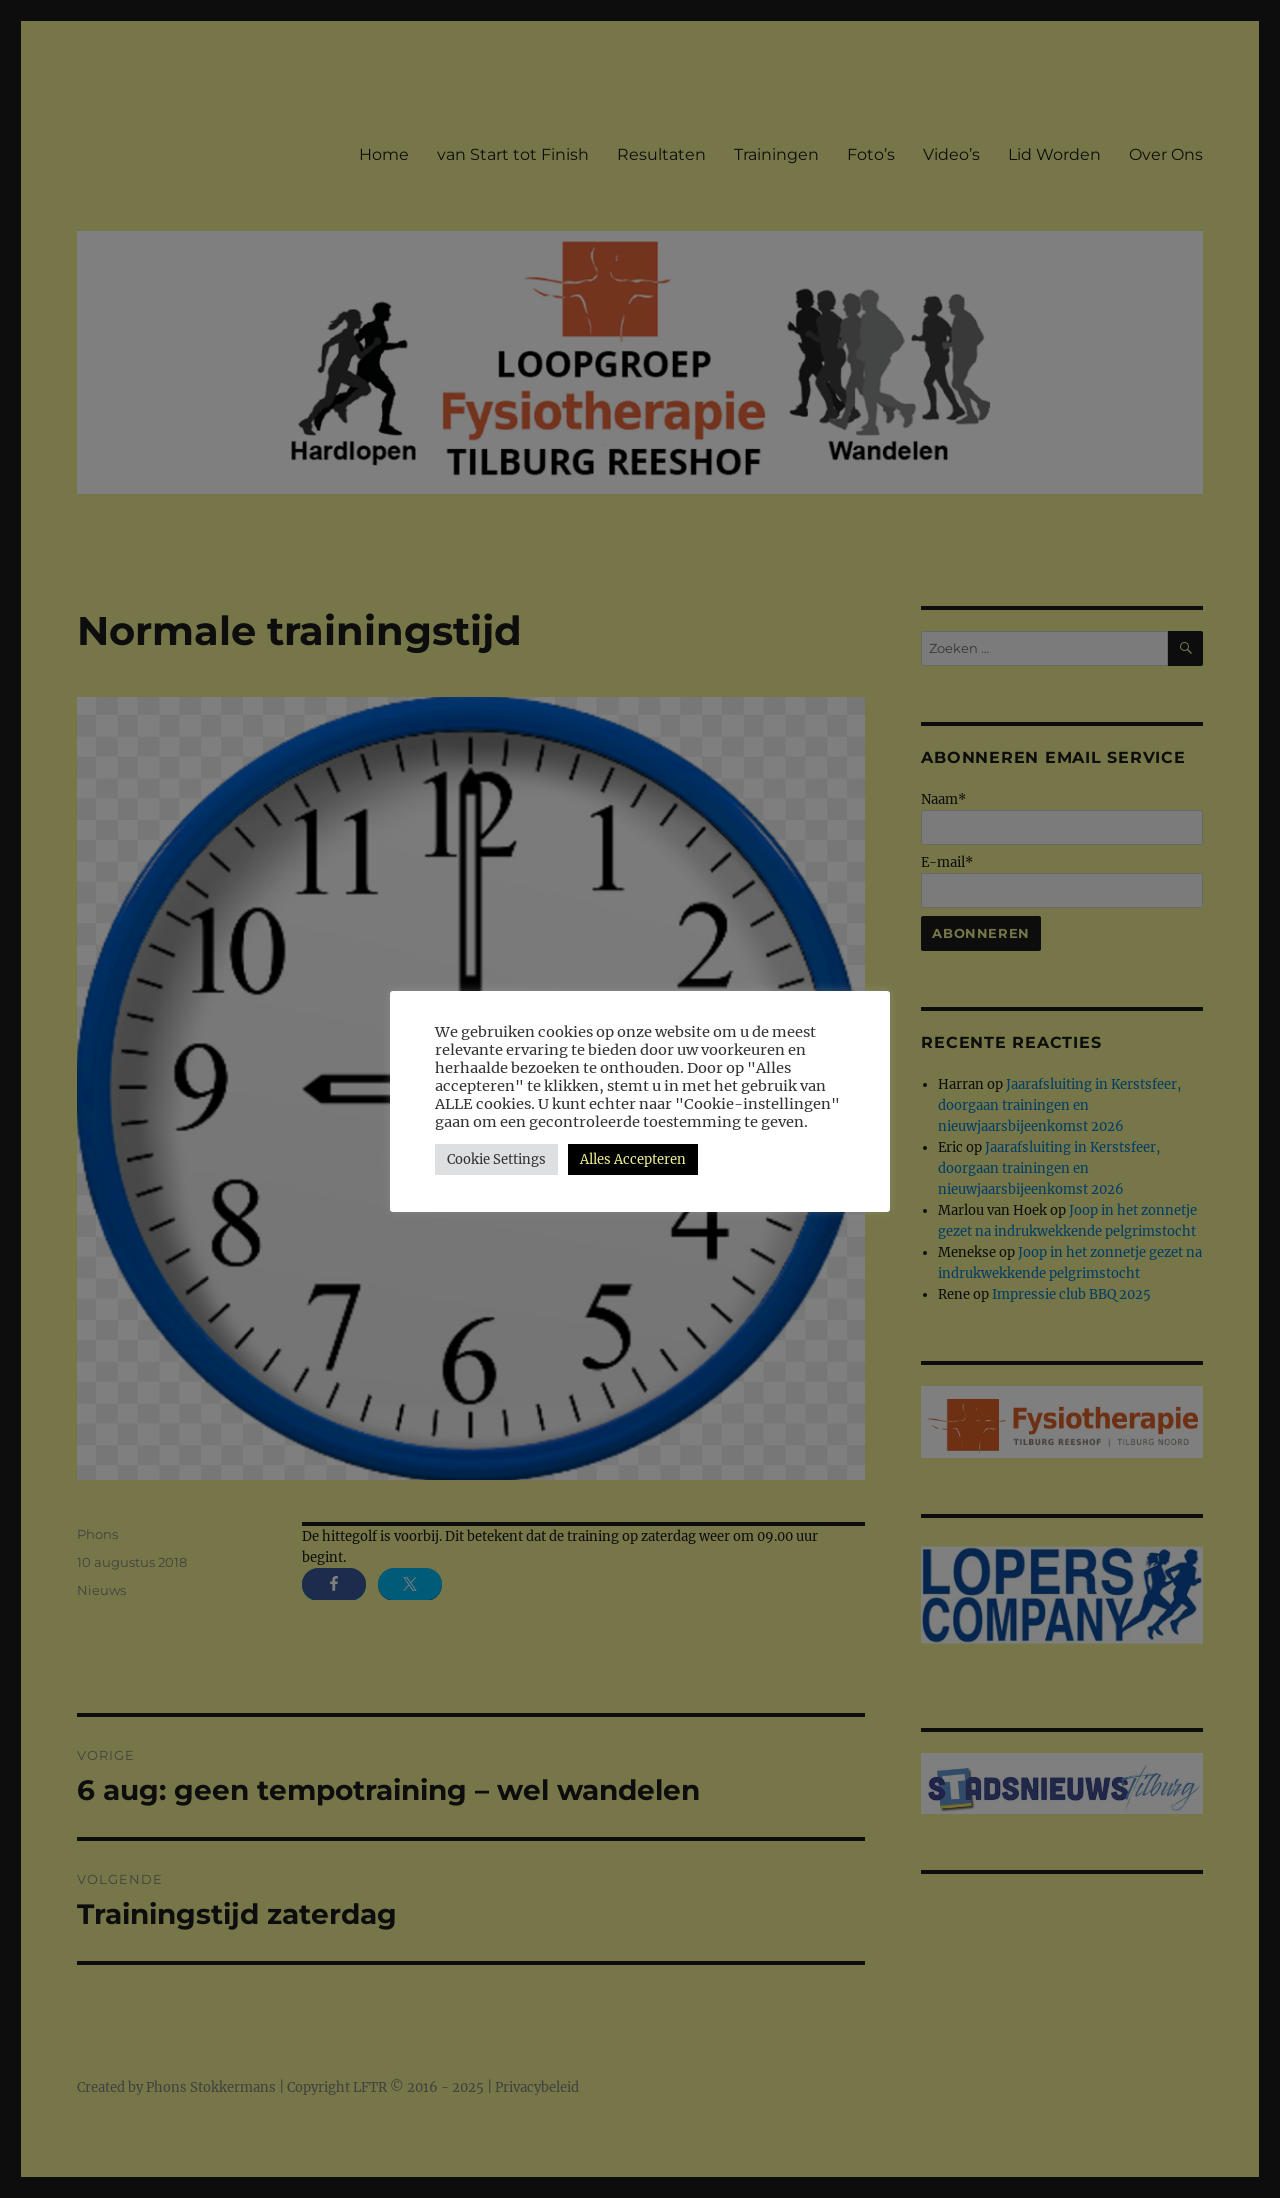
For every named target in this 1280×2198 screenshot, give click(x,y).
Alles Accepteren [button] (633, 1159)
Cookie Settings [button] (496, 1159)
